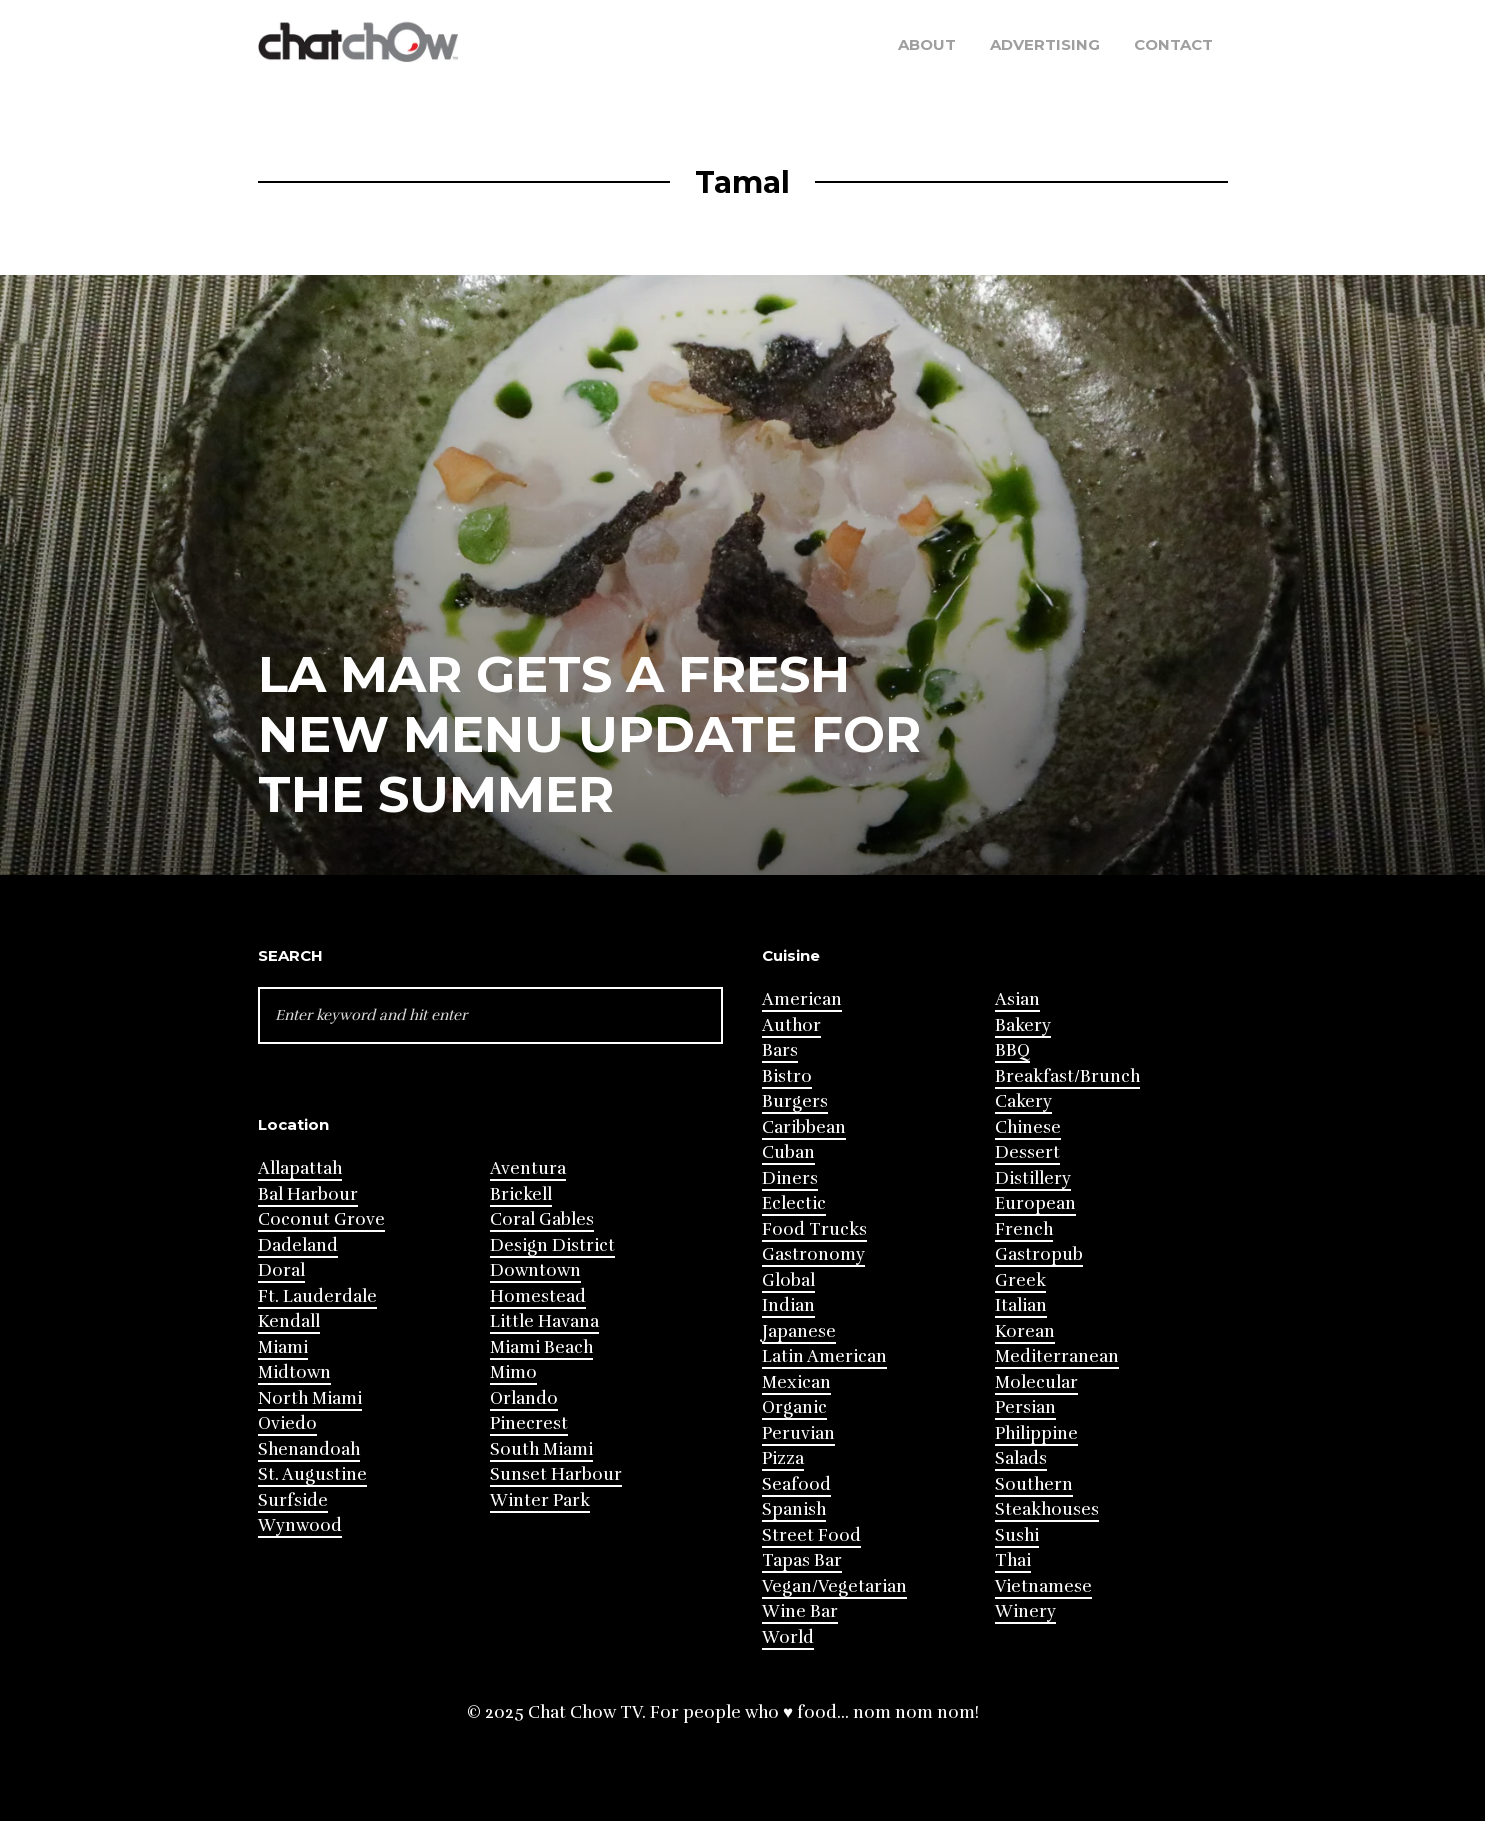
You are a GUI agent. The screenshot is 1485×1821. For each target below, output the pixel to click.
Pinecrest (529, 1423)
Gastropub (1039, 1254)
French (1024, 1229)
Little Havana (544, 1321)
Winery (1025, 1611)
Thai (1013, 1560)
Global (788, 1280)
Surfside (293, 1500)
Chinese (1028, 1127)
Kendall (289, 1321)
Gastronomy (813, 1254)
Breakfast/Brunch (1067, 1076)
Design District (552, 1245)
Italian (1021, 1305)
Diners (790, 1178)
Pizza (783, 1458)
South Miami (541, 1449)
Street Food (811, 1535)
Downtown (535, 1270)
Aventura (528, 1168)
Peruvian (798, 1433)
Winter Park (540, 1500)
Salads (1021, 1458)
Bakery (1023, 1025)
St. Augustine (312, 1474)
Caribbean (804, 1127)
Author (791, 1025)
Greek (1020, 1280)
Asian (1017, 999)
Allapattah (300, 1168)
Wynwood (300, 1525)
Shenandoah (309, 1449)
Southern (1034, 1484)
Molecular (1036, 1382)
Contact (1173, 44)
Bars (780, 1050)
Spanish (794, 1509)
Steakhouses (1047, 1509)
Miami (283, 1347)
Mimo (513, 1372)
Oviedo (287, 1423)
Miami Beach (541, 1347)
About (927, 44)
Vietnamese (1043, 1586)
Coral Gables (542, 1219)
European (1035, 1203)
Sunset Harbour (556, 1474)
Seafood (796, 1484)
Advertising (1045, 44)
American (802, 999)
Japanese (799, 1331)
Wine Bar (800, 1611)
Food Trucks (814, 1229)
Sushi (1017, 1535)
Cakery (1023, 1101)
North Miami (310, 1398)
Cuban (788, 1152)
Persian (1025, 1407)
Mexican (796, 1382)
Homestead (538, 1296)
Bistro (787, 1076)
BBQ (1012, 1050)
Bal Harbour (308, 1194)
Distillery (1033, 1178)
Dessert (1027, 1152)
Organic (794, 1407)
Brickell (521, 1194)
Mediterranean (1057, 1356)
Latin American (824, 1356)
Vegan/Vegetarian (834, 1586)
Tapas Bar (802, 1560)
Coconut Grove (321, 1219)
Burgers (795, 1101)
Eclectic (794, 1203)
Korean (1025, 1331)
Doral (281, 1270)
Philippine (1036, 1433)
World (788, 1637)
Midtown (294, 1372)
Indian (788, 1305)
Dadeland (298, 1245)
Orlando (524, 1398)
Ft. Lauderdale (317, 1296)
